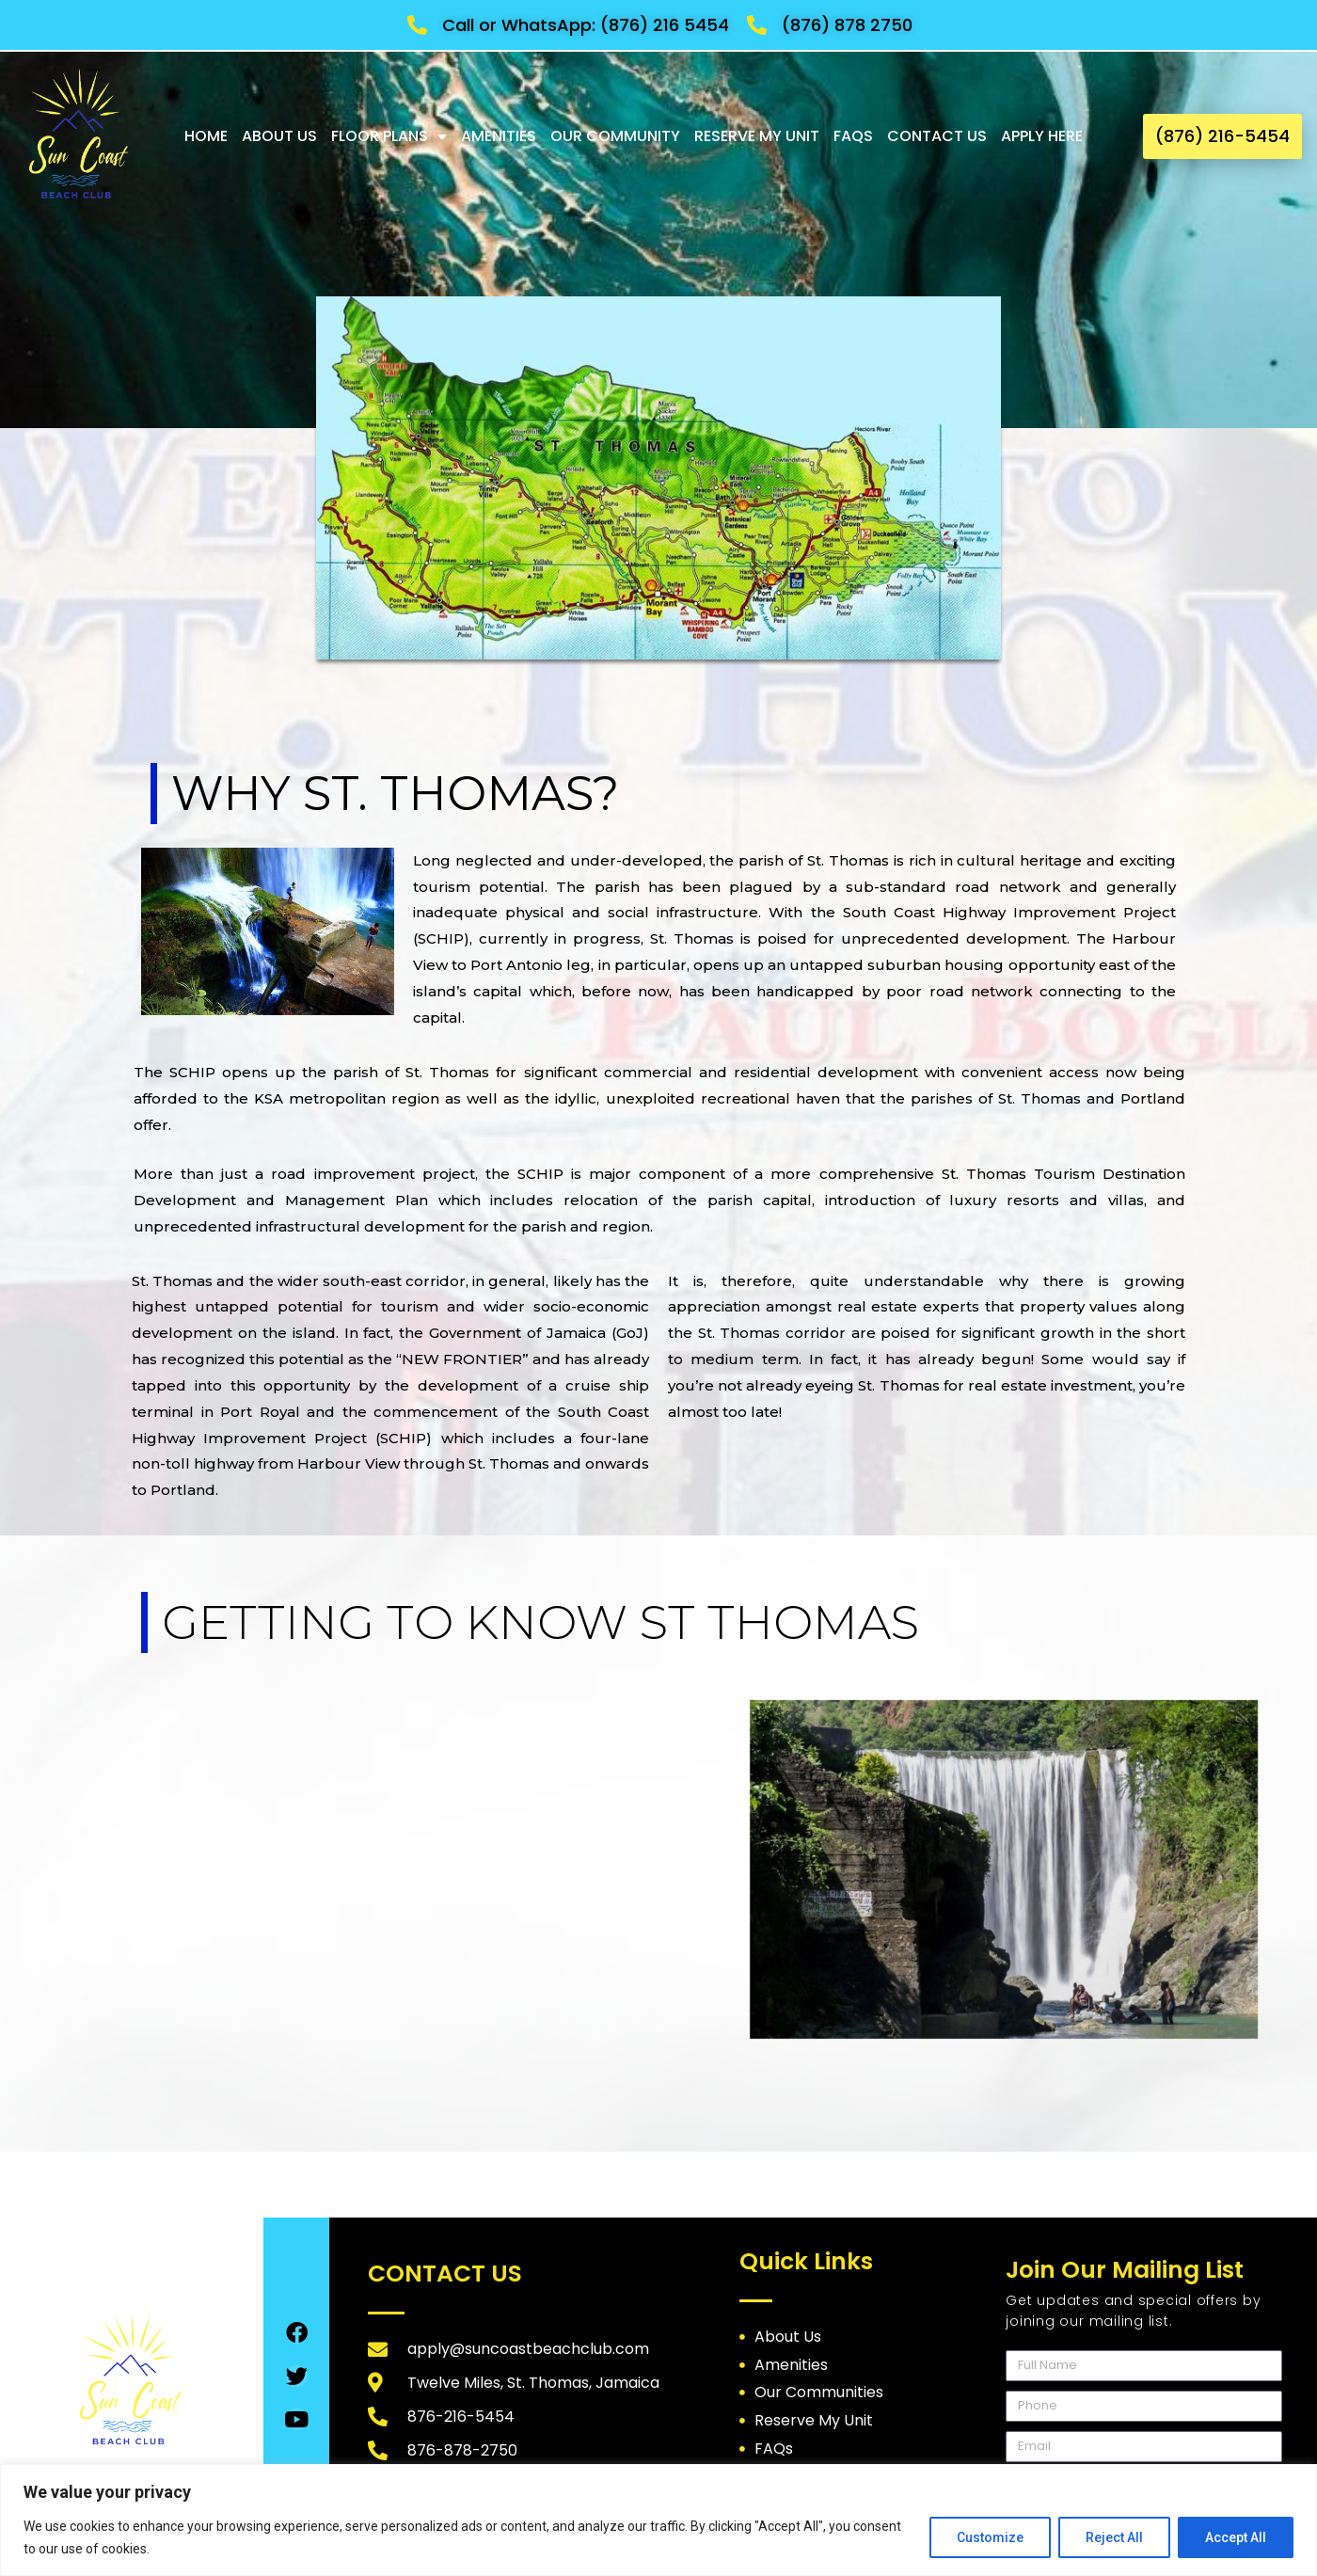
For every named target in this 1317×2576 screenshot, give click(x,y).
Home (206, 136)
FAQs (853, 136)
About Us (279, 136)
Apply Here (1042, 136)
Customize (990, 2537)
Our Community (615, 136)
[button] (1222, 136)
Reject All (1114, 2537)
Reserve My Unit (756, 136)
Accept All (1235, 2537)
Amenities (498, 136)
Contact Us (937, 136)
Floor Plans (389, 136)
